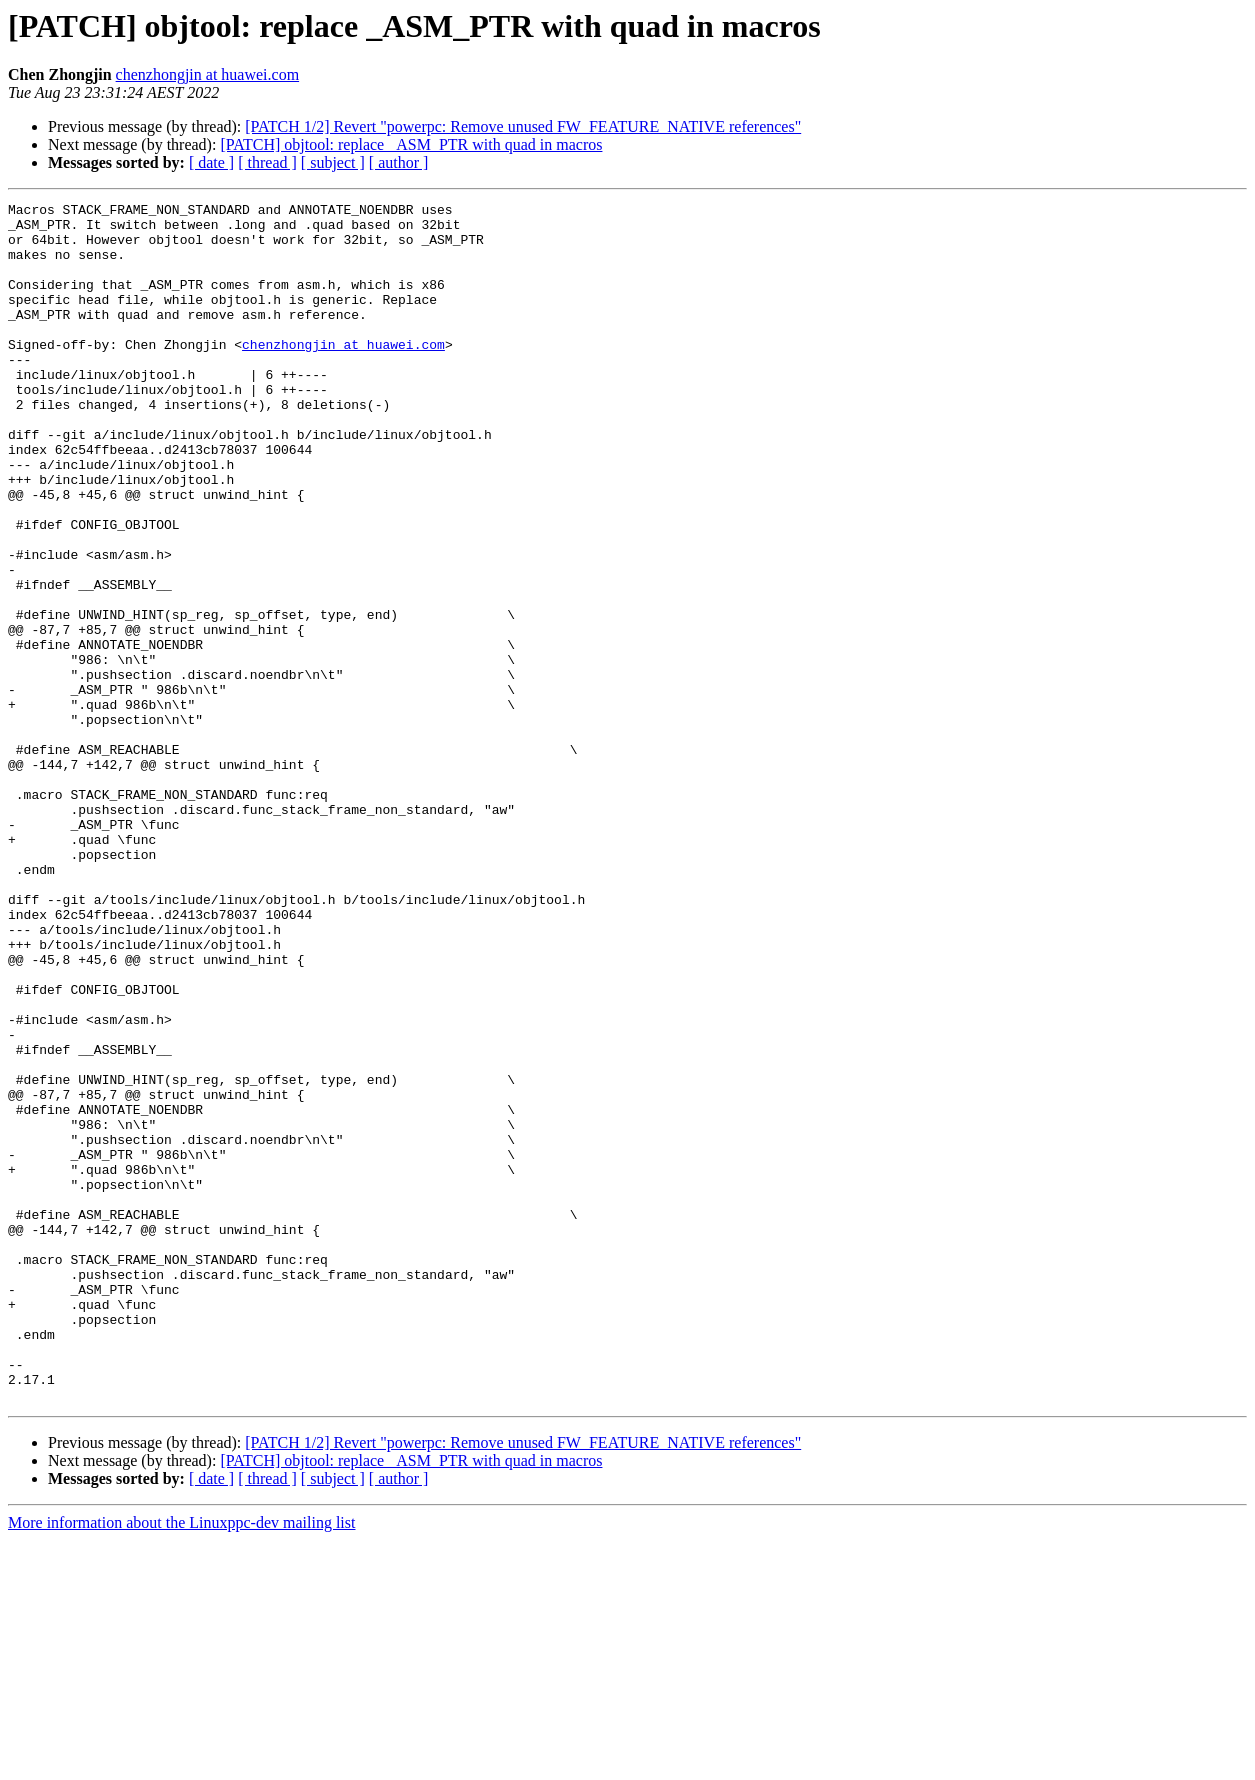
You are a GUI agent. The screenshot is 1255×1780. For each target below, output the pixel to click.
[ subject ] (333, 162)
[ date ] (211, 162)
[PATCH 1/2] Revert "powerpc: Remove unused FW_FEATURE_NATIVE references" (523, 126)
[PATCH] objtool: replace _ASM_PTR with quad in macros (411, 144)
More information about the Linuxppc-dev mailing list (181, 1762)
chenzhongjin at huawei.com (208, 74)
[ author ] (399, 162)
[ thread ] (267, 162)
